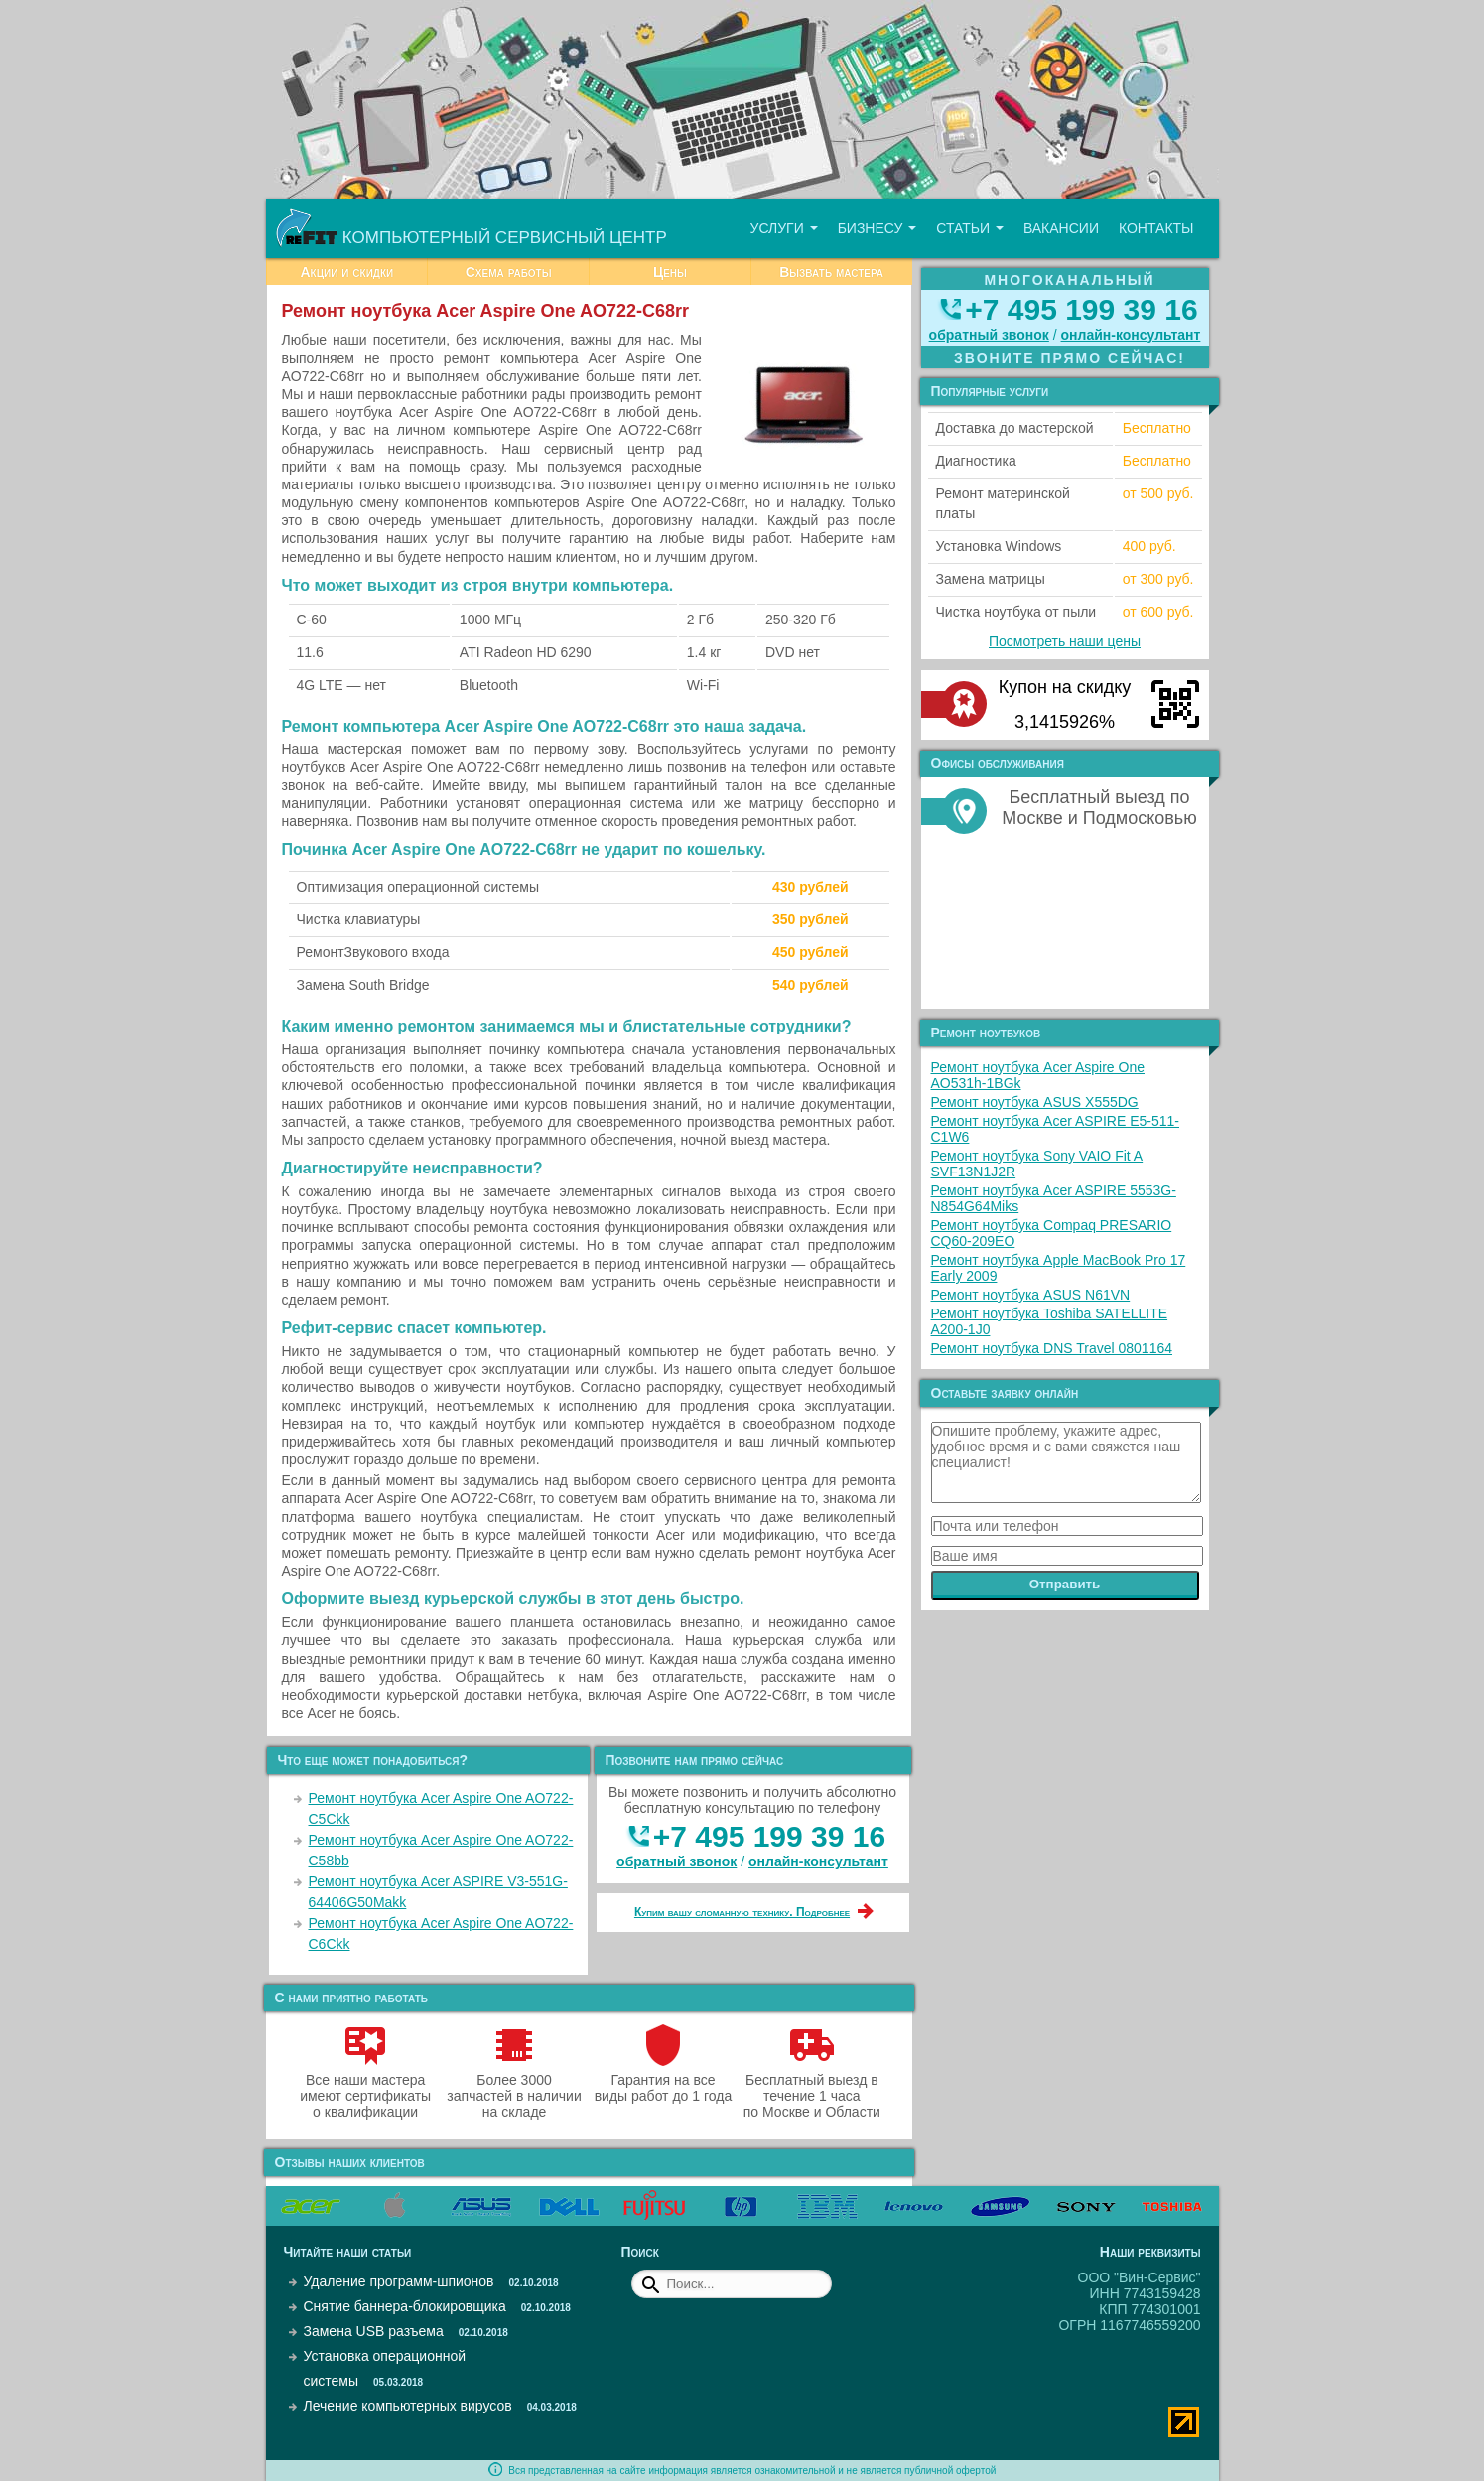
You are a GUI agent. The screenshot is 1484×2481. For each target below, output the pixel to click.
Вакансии (1061, 228)
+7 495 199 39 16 (769, 1836)
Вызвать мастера (831, 272)
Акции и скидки (346, 272)
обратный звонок (676, 1861)
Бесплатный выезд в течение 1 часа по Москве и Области (811, 2088)
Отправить (1065, 1584)
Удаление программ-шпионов (399, 2281)
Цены (670, 272)
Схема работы (509, 272)
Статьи (970, 228)
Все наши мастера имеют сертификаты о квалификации (365, 2088)
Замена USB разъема (374, 2331)
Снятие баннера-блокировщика (405, 2306)
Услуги (783, 228)
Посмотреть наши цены (1065, 641)
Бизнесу (877, 228)
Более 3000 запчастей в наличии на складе (514, 2088)
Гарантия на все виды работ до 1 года (664, 2080)
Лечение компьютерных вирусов (408, 2405)
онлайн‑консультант (818, 1861)
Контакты (1156, 228)
